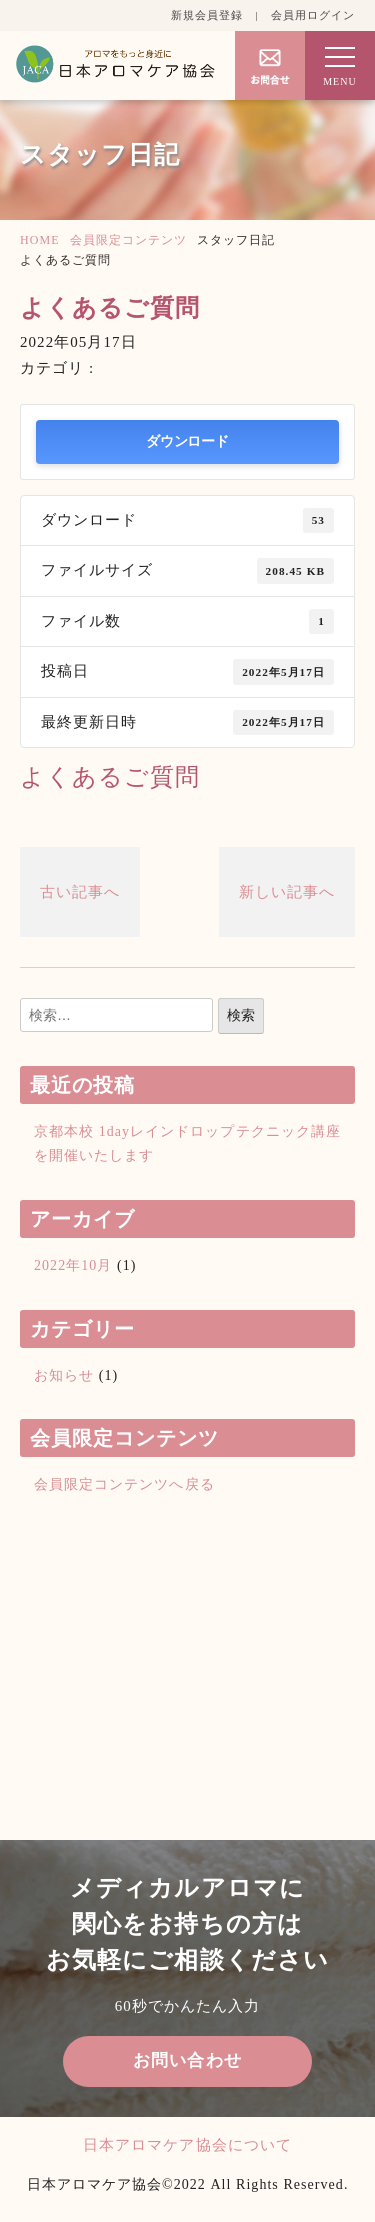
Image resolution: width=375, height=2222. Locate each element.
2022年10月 (73, 1265)
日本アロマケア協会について (187, 2145)
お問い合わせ (187, 2060)
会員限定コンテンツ (128, 240)
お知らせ (64, 1375)
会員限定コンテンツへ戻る (124, 1484)
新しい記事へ (287, 892)
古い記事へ (80, 892)
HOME (40, 240)
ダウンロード (187, 441)
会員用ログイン (313, 15)
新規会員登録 (207, 15)
